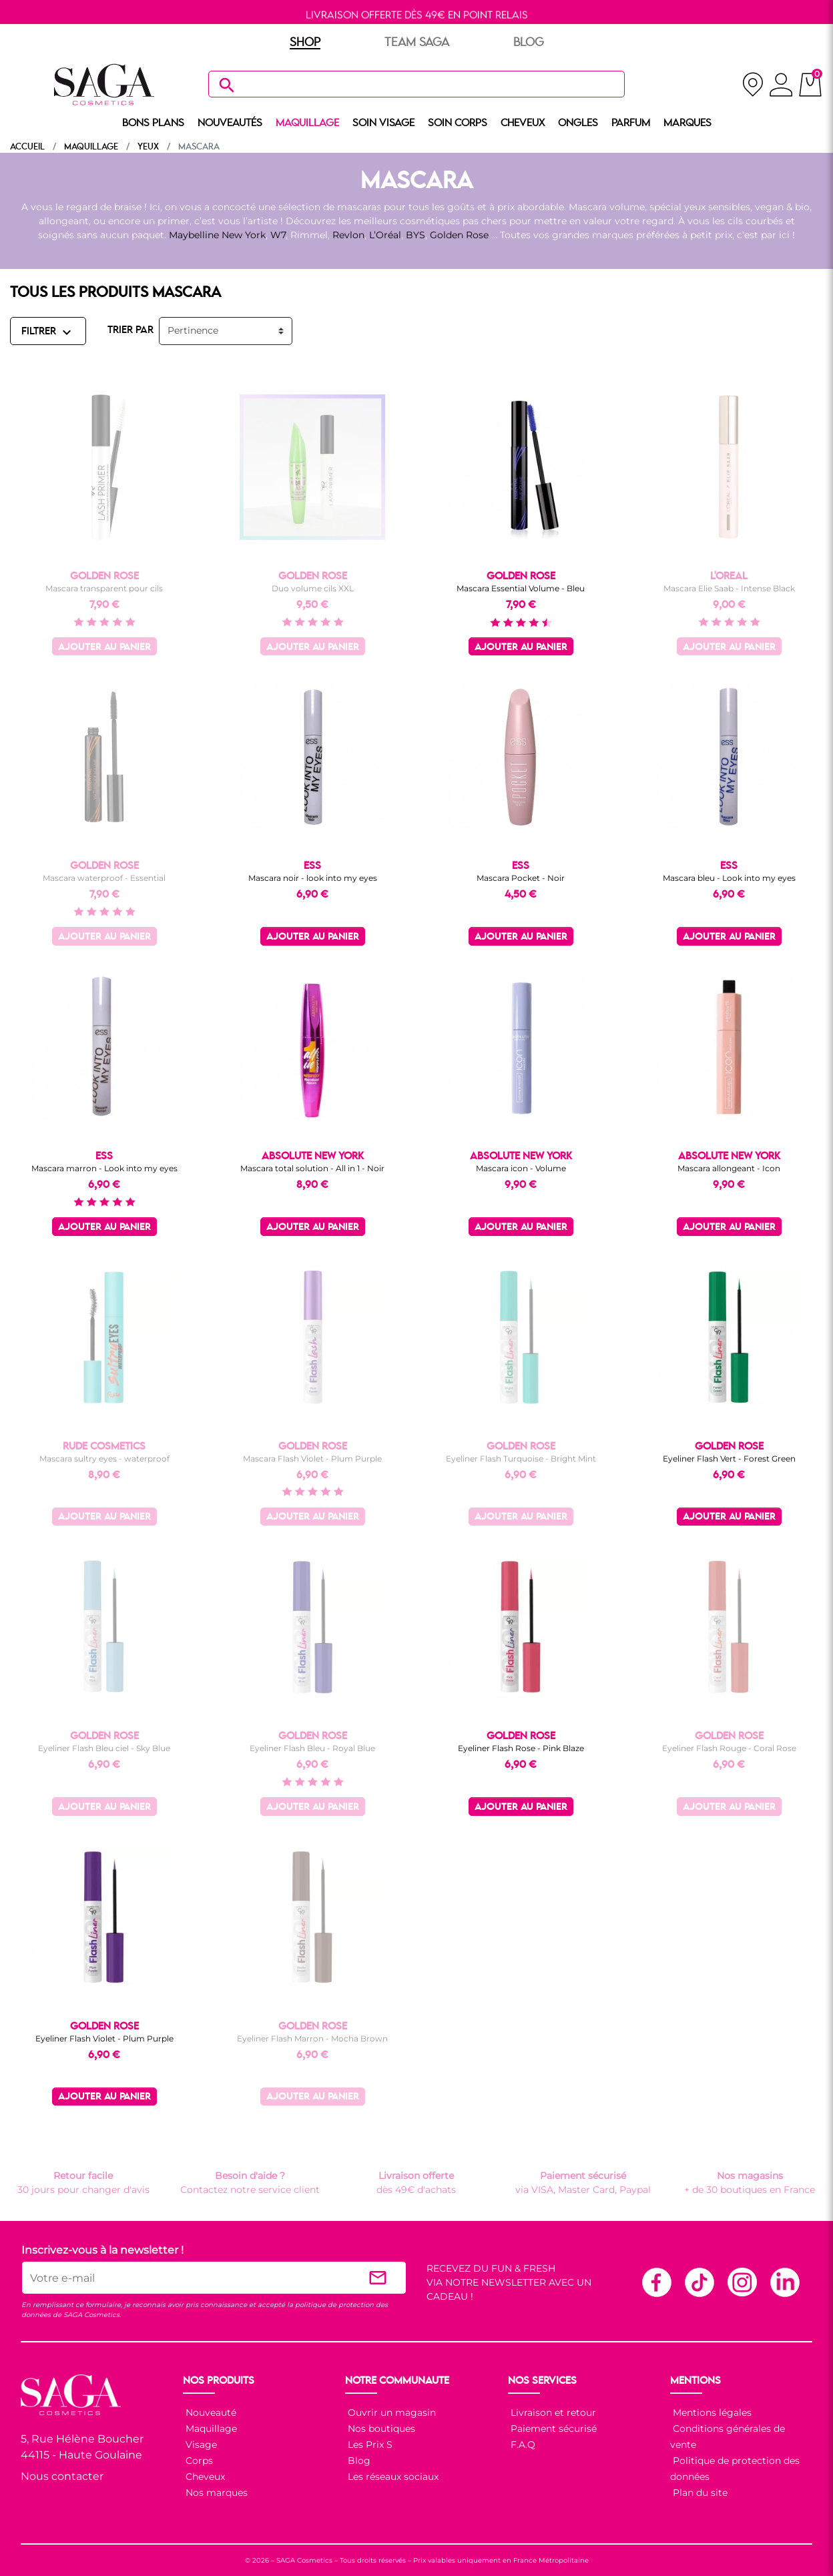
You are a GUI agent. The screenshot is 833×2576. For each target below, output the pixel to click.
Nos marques (215, 2493)
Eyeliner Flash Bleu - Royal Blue (312, 1748)
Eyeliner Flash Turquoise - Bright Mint (521, 1459)
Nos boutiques (380, 2429)
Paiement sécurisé (552, 2429)
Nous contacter (62, 2476)
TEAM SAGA (416, 42)
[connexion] (781, 86)
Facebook (656, 2282)
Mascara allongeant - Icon (728, 1168)
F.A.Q (521, 2445)
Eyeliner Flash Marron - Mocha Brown (312, 2038)
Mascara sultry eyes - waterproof (104, 1459)
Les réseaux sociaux (392, 2477)
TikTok (699, 2282)
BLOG (528, 42)
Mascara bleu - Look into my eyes (729, 878)
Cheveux (204, 2477)
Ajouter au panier (104, 647)
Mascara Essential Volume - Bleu (521, 588)
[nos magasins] (752, 84)
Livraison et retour (552, 2412)
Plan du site (699, 2493)
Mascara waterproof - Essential (104, 878)
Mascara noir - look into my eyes (312, 878)
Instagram (742, 2282)
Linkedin (784, 2282)
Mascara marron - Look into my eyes (104, 1168)
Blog (357, 2461)
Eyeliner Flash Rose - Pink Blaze (521, 1748)
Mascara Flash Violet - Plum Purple (312, 1459)
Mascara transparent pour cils (104, 588)
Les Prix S (368, 2445)
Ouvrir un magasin (390, 2412)
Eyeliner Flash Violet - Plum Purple (104, 2038)
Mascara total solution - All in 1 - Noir (312, 1168)
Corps (198, 2461)
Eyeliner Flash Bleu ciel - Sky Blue (104, 1748)
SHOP (305, 42)
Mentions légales (711, 2412)
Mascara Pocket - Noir (521, 878)
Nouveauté (209, 2412)
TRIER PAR (130, 330)
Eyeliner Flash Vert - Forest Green (729, 1459)
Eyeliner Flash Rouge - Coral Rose (729, 1748)
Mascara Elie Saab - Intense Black (729, 588)
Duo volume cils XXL (313, 588)
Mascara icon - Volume (521, 1168)
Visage (200, 2445)
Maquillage (210, 2429)
